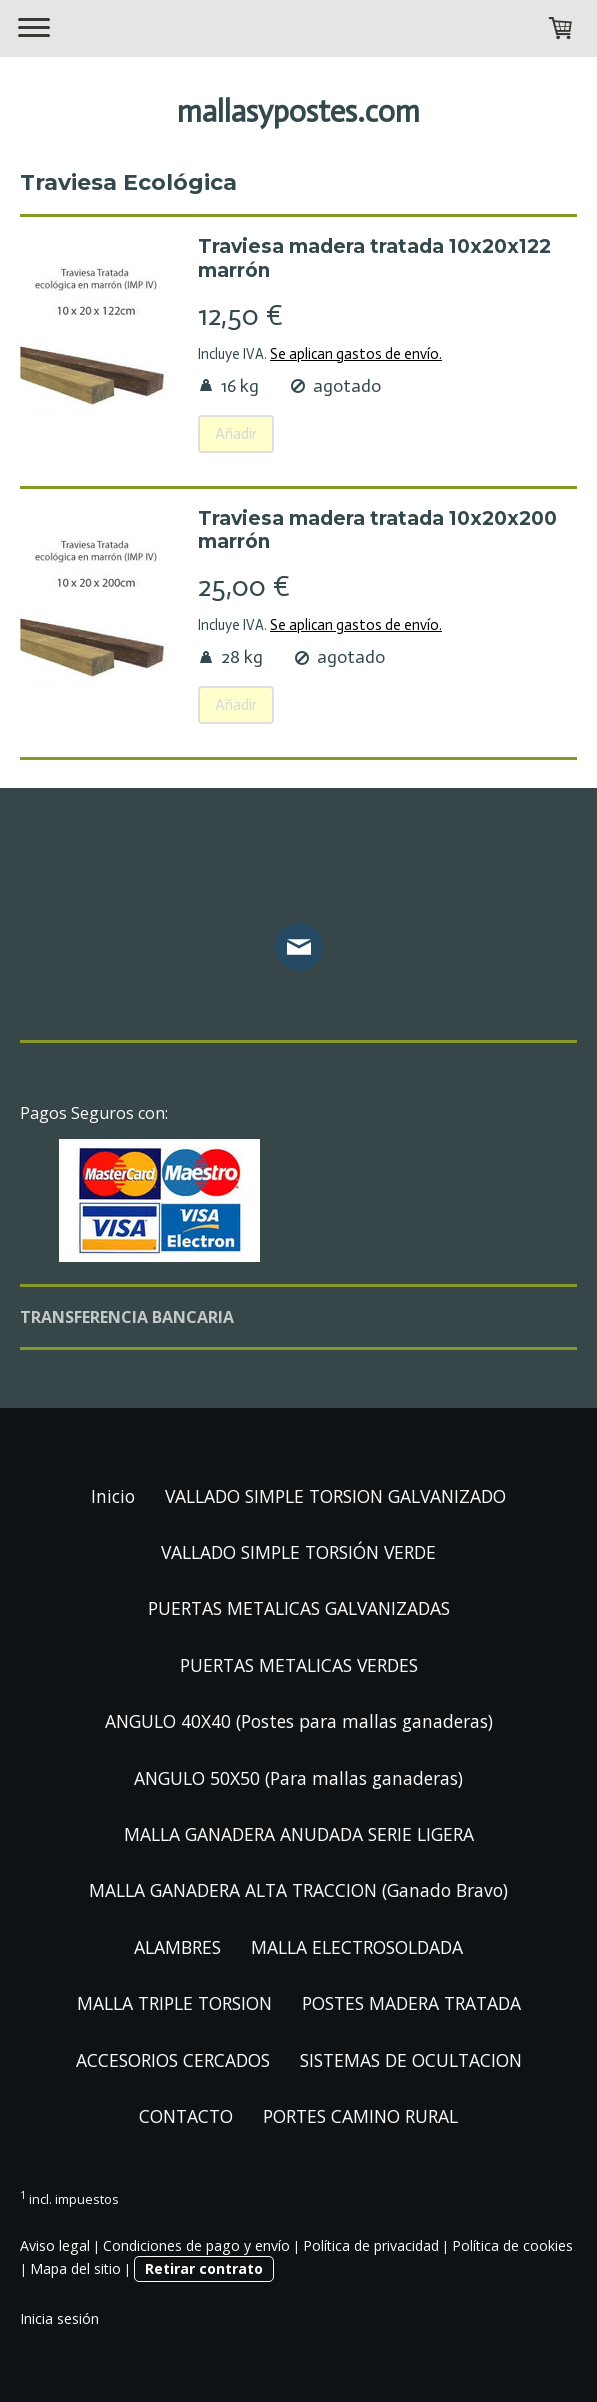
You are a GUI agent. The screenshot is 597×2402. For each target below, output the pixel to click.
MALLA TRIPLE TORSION (174, 2003)
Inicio (113, 1496)
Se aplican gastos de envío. (356, 354)
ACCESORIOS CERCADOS (173, 2060)
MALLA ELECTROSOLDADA (357, 1947)
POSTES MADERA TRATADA (411, 2003)
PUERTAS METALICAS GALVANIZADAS (299, 1608)
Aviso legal (55, 2245)
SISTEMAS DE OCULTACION (411, 2060)
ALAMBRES (177, 1947)
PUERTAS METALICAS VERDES (299, 1665)
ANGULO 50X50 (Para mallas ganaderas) (298, 1778)
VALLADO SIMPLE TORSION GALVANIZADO (335, 1496)
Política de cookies (512, 2245)
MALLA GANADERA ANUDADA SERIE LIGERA (299, 1834)
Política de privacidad (371, 2245)
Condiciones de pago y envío (196, 2245)
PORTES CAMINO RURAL (360, 2116)
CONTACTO (186, 2116)
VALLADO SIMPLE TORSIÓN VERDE (298, 1552)
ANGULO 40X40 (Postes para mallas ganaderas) (299, 1721)
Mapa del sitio (75, 2268)
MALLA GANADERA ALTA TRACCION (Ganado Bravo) (298, 1890)
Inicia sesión (59, 2318)
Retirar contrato (204, 2268)
